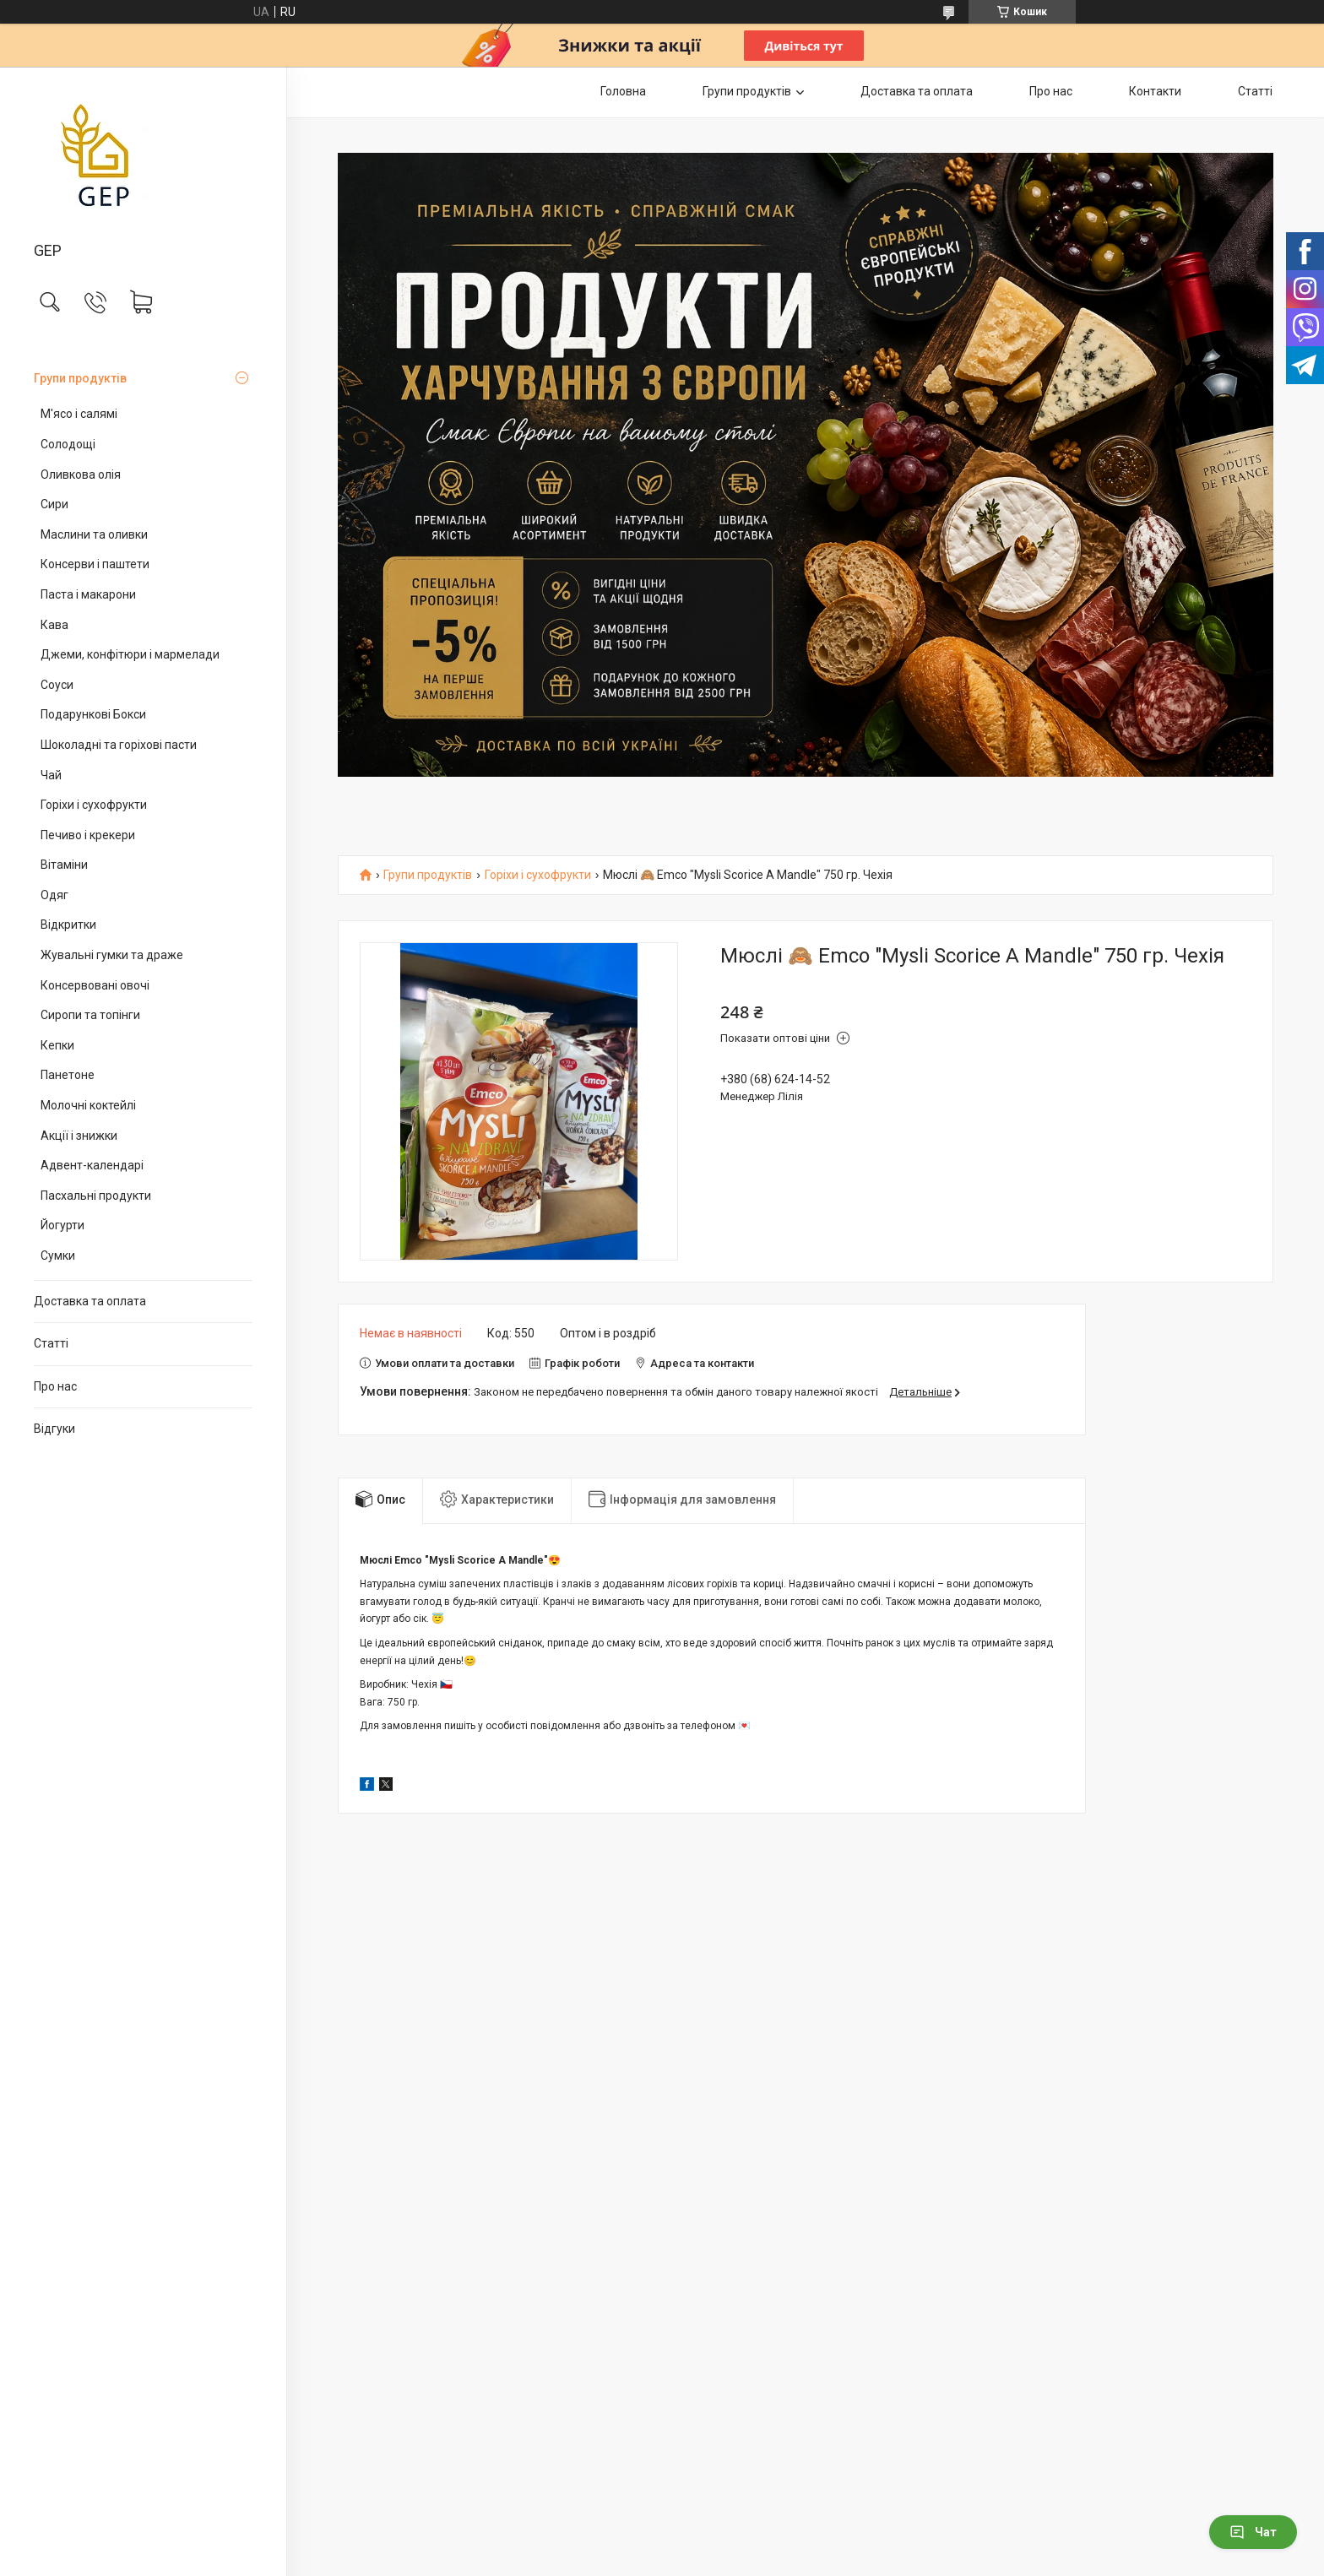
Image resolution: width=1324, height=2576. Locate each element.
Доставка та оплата (90, 1301)
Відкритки (68, 924)
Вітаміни (64, 864)
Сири (54, 504)
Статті (51, 1343)
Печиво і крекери (88, 835)
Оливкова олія (81, 474)
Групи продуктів (80, 378)
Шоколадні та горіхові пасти (119, 744)
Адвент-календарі (92, 1165)
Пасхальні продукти (96, 1195)
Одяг (54, 895)
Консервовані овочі (95, 985)
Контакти (1155, 91)
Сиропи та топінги (90, 1015)
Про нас (55, 1386)
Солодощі (68, 444)
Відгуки (54, 1428)
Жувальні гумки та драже (112, 955)
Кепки (57, 1045)
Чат (1253, 2532)
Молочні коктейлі (88, 1105)
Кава (54, 625)
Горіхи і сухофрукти (94, 804)
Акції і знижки (79, 1135)
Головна (623, 91)
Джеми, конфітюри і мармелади (130, 654)
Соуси (57, 684)
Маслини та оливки (94, 534)
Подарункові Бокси (93, 714)
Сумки (58, 1255)
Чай (51, 775)
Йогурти (62, 1225)
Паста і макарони (88, 594)
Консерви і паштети (95, 564)
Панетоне (68, 1075)
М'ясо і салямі (79, 413)
